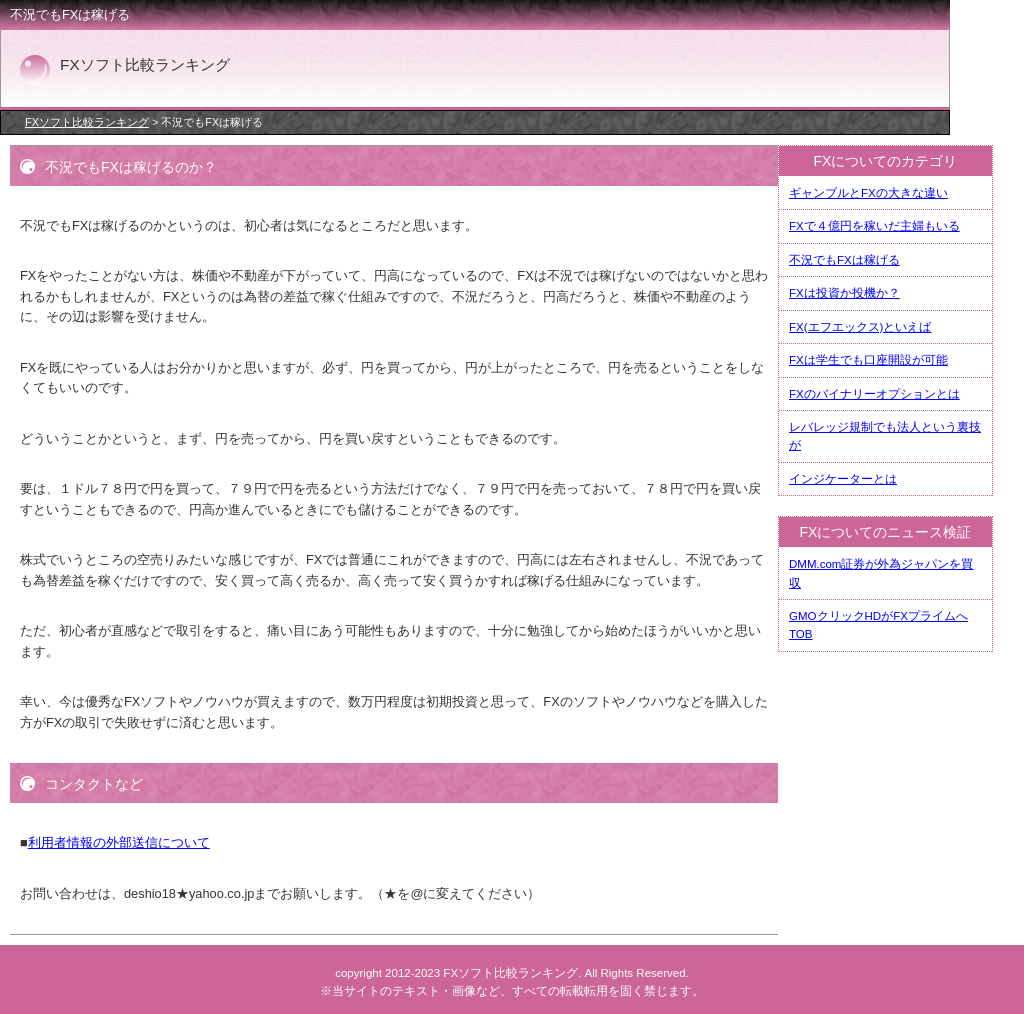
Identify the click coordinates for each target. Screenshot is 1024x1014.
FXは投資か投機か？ (844, 293)
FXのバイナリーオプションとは (874, 394)
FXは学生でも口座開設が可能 (868, 360)
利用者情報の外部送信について (119, 842)
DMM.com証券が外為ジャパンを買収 (881, 573)
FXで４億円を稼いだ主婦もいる (874, 226)
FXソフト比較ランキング (87, 122)
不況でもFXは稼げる (844, 260)
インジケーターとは (843, 479)
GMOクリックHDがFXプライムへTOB (878, 625)
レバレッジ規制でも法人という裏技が (885, 436)
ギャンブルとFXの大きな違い (868, 193)
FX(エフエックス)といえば (860, 327)
